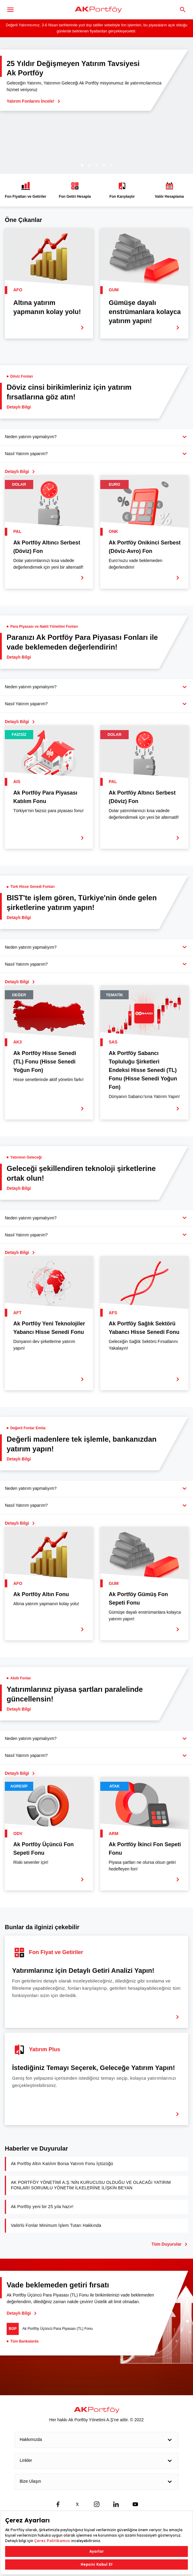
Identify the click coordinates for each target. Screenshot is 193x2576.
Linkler (96, 2460)
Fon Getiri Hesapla (75, 189)
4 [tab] (104, 165)
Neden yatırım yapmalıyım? (30, 436)
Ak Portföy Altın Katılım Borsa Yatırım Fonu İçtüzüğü (62, 2163)
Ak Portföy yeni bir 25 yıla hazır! (42, 2206)
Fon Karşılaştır (122, 189)
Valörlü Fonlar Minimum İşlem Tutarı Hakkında (56, 2225)
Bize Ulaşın (96, 2481)
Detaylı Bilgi (21, 2313)
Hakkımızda (96, 2439)
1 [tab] (82, 165)
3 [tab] (96, 165)
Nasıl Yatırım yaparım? (26, 453)
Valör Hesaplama (169, 189)
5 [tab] (111, 165)
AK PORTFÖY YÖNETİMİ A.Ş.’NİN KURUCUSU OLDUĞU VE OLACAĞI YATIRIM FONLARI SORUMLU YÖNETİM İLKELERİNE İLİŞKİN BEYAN (91, 2185)
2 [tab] (89, 165)
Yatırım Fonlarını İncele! (33, 101)
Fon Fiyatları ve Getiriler (25, 189)
